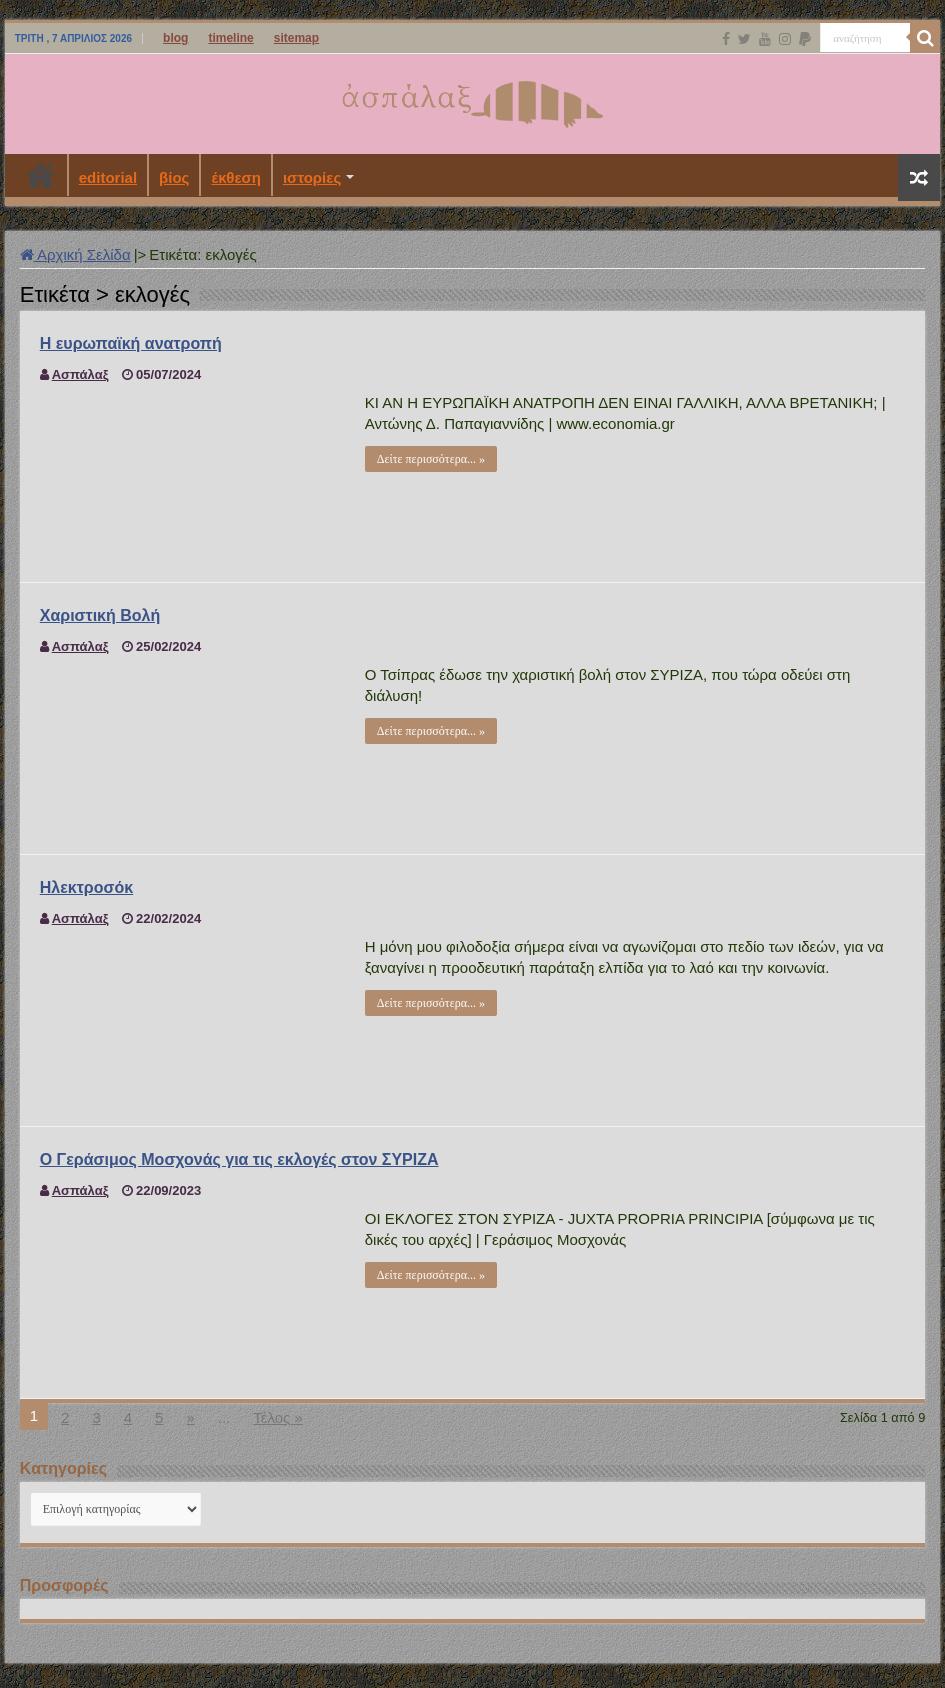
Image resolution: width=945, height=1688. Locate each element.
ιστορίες (312, 177)
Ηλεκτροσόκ (86, 887)
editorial (108, 177)
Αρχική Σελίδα (75, 254)
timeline (230, 38)
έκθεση (236, 177)
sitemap (296, 38)
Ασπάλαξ (80, 374)
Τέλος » (278, 1417)
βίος (174, 177)
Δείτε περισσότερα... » (431, 459)
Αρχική (41, 175)
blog (175, 38)
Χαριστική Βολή (100, 615)
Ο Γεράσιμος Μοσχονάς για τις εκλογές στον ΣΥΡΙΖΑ (239, 1159)
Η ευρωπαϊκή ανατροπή (131, 343)
